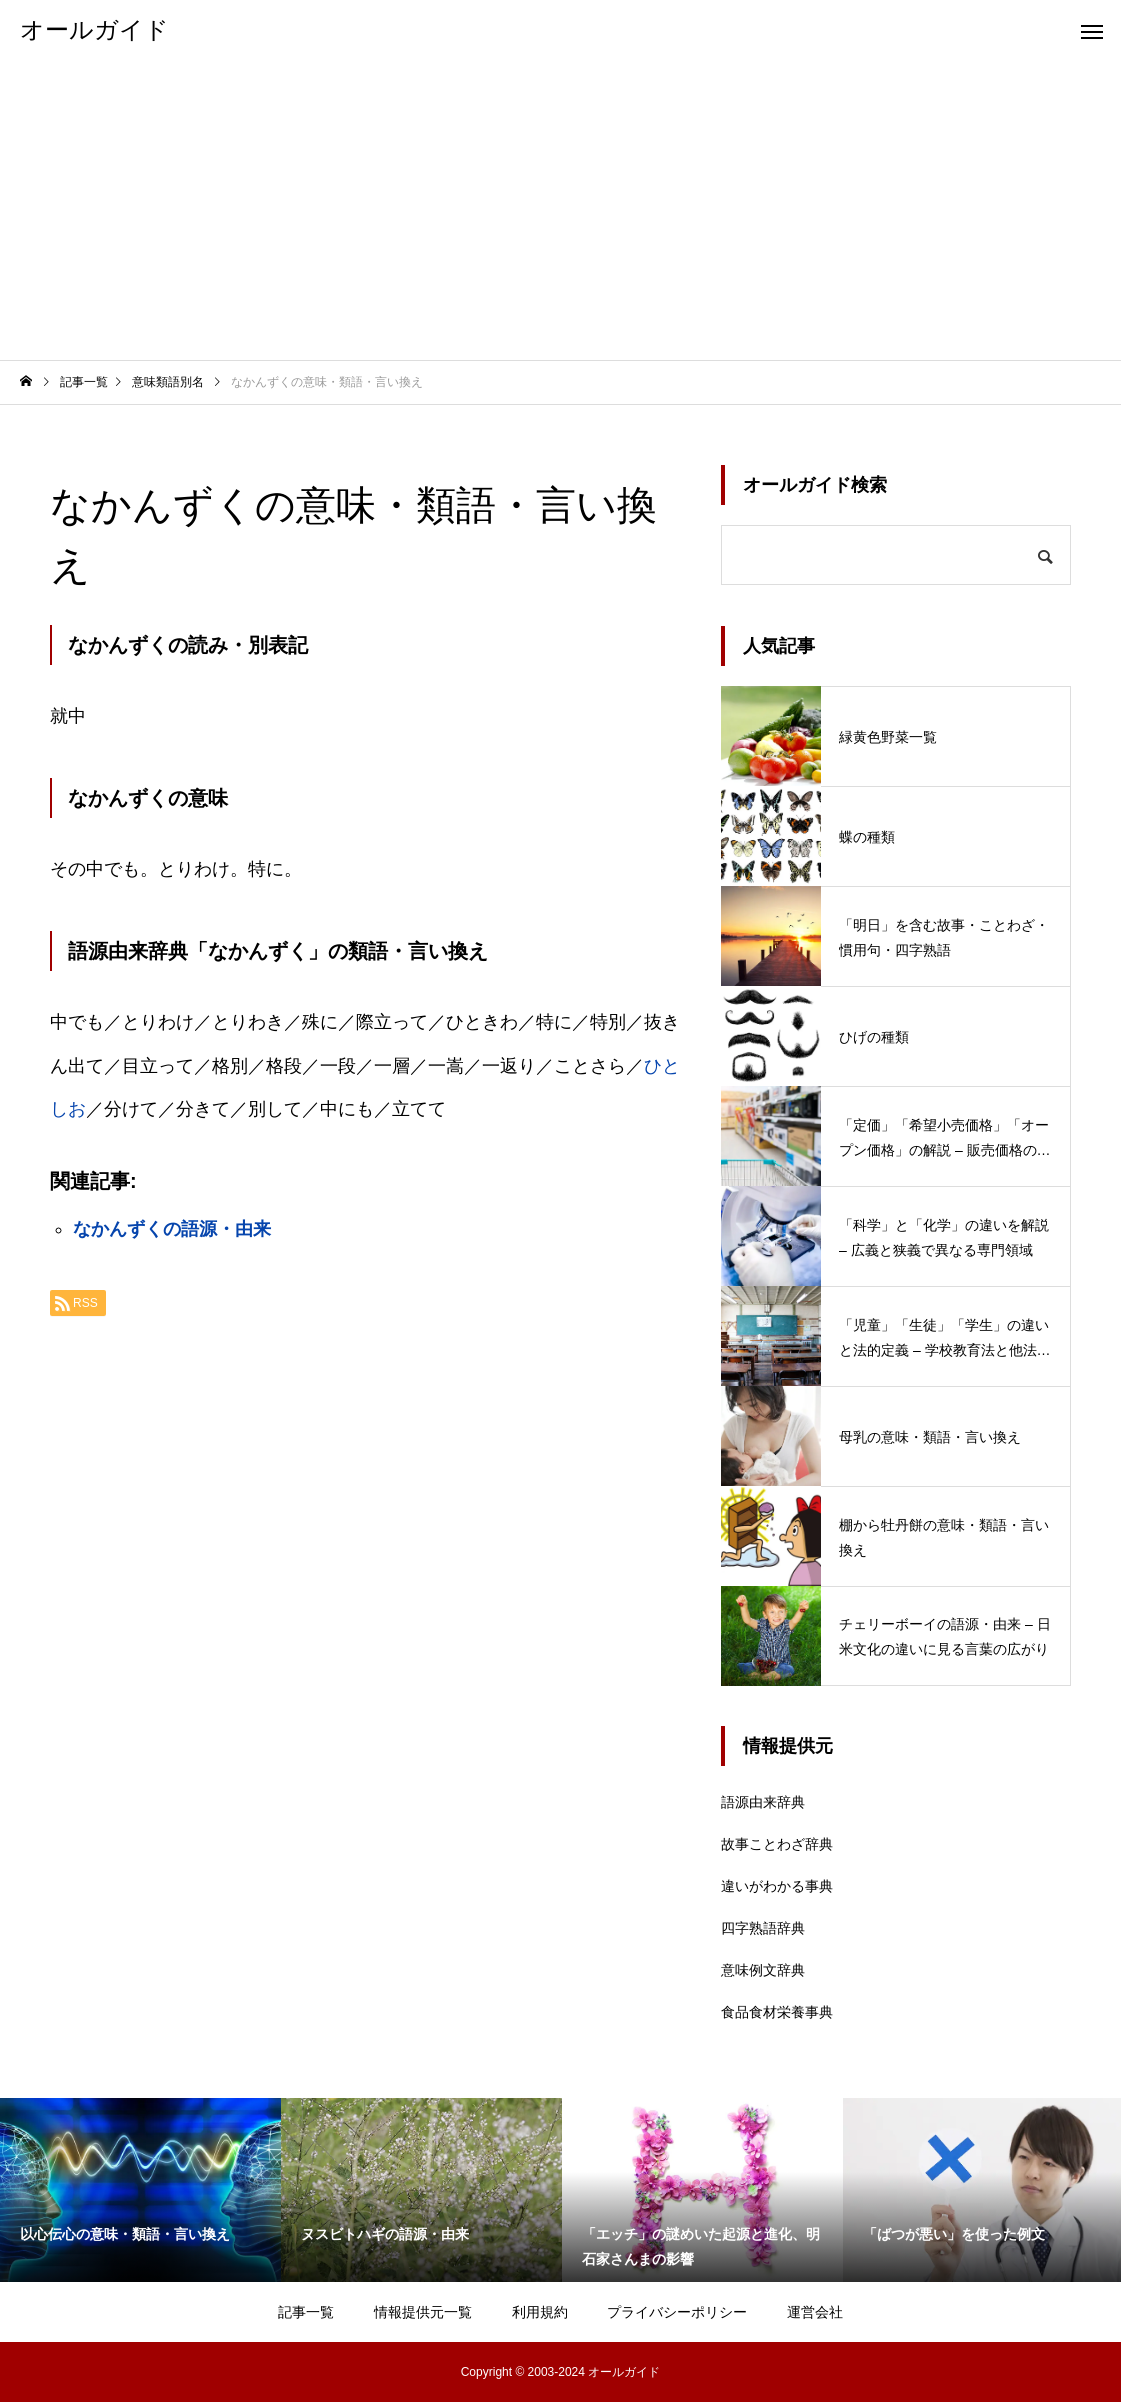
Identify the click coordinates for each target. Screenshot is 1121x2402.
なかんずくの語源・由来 (172, 1229)
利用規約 (540, 2312)
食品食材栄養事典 (777, 2012)
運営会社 (815, 2312)
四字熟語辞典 (763, 1928)
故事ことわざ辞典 (777, 1844)
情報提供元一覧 (423, 2312)
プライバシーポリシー (677, 2312)
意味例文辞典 (763, 1970)
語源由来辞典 (763, 1802)
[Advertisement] (560, 210)
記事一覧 (306, 2312)
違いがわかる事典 (777, 1886)
